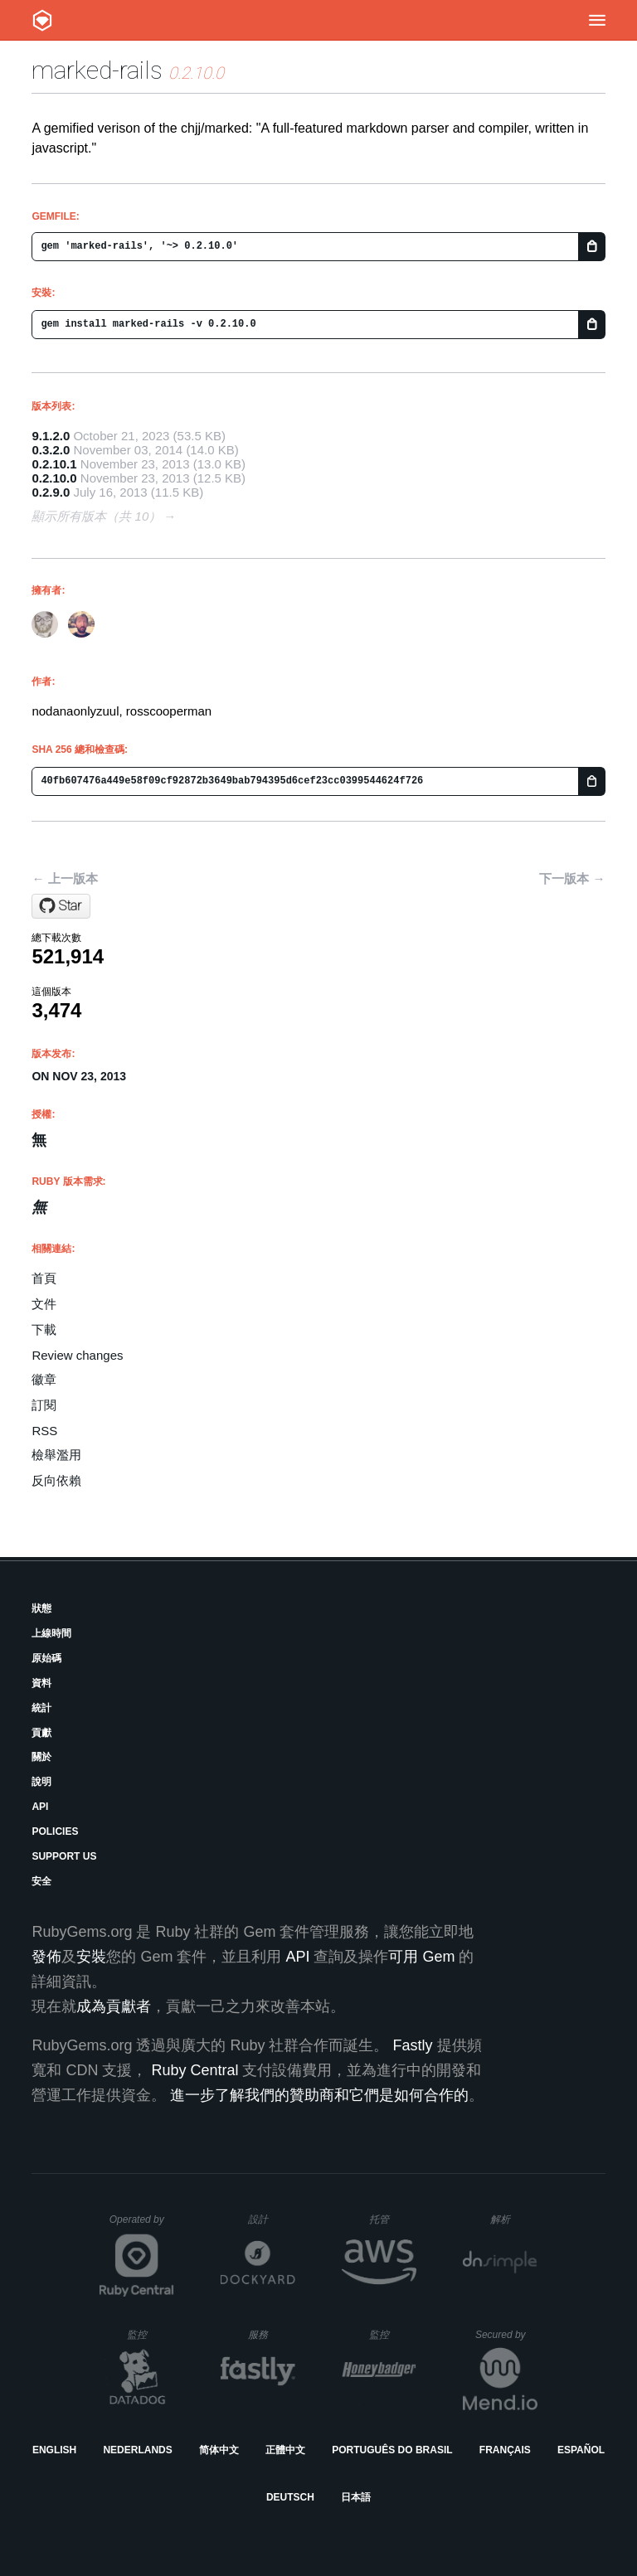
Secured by (506, 2335)
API (40, 1806)
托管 (390, 2219)
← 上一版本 (64, 878)
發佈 (46, 1956)
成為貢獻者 (113, 2006)
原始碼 (46, 1658)
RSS (44, 1431)
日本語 (356, 2497)
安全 (41, 1881)
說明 (41, 1782)
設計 (271, 2219)
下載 (44, 1329)
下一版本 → (572, 878)
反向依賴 (56, 1480)
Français (505, 2450)
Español (581, 2450)
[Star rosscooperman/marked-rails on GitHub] (61, 906)
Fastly (412, 2045)
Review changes (77, 1355)
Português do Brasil (392, 2450)
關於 (41, 1757)
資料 (41, 1683)
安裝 (91, 1956)
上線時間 (51, 1633)
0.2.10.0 (54, 478)
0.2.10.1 (54, 464)
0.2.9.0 (51, 492)
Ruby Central (194, 2070)
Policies (55, 1831)
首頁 (44, 1278)
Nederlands (137, 2450)
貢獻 (41, 1733)
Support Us (64, 1856)
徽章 (44, 1379)
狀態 (41, 1608)
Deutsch (290, 2497)
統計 (41, 1708)
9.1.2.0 (51, 436)
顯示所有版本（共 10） (96, 516)
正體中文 (285, 2450)
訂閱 (44, 1405)
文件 (44, 1304)
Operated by (141, 2225)
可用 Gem (421, 1956)
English (54, 2450)
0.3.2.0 (51, 450)
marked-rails (97, 70)
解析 (513, 2219)
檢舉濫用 (56, 1455)
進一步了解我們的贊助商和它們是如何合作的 (319, 2095)
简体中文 (219, 2450)
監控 (150, 2334)
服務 (271, 2334)
